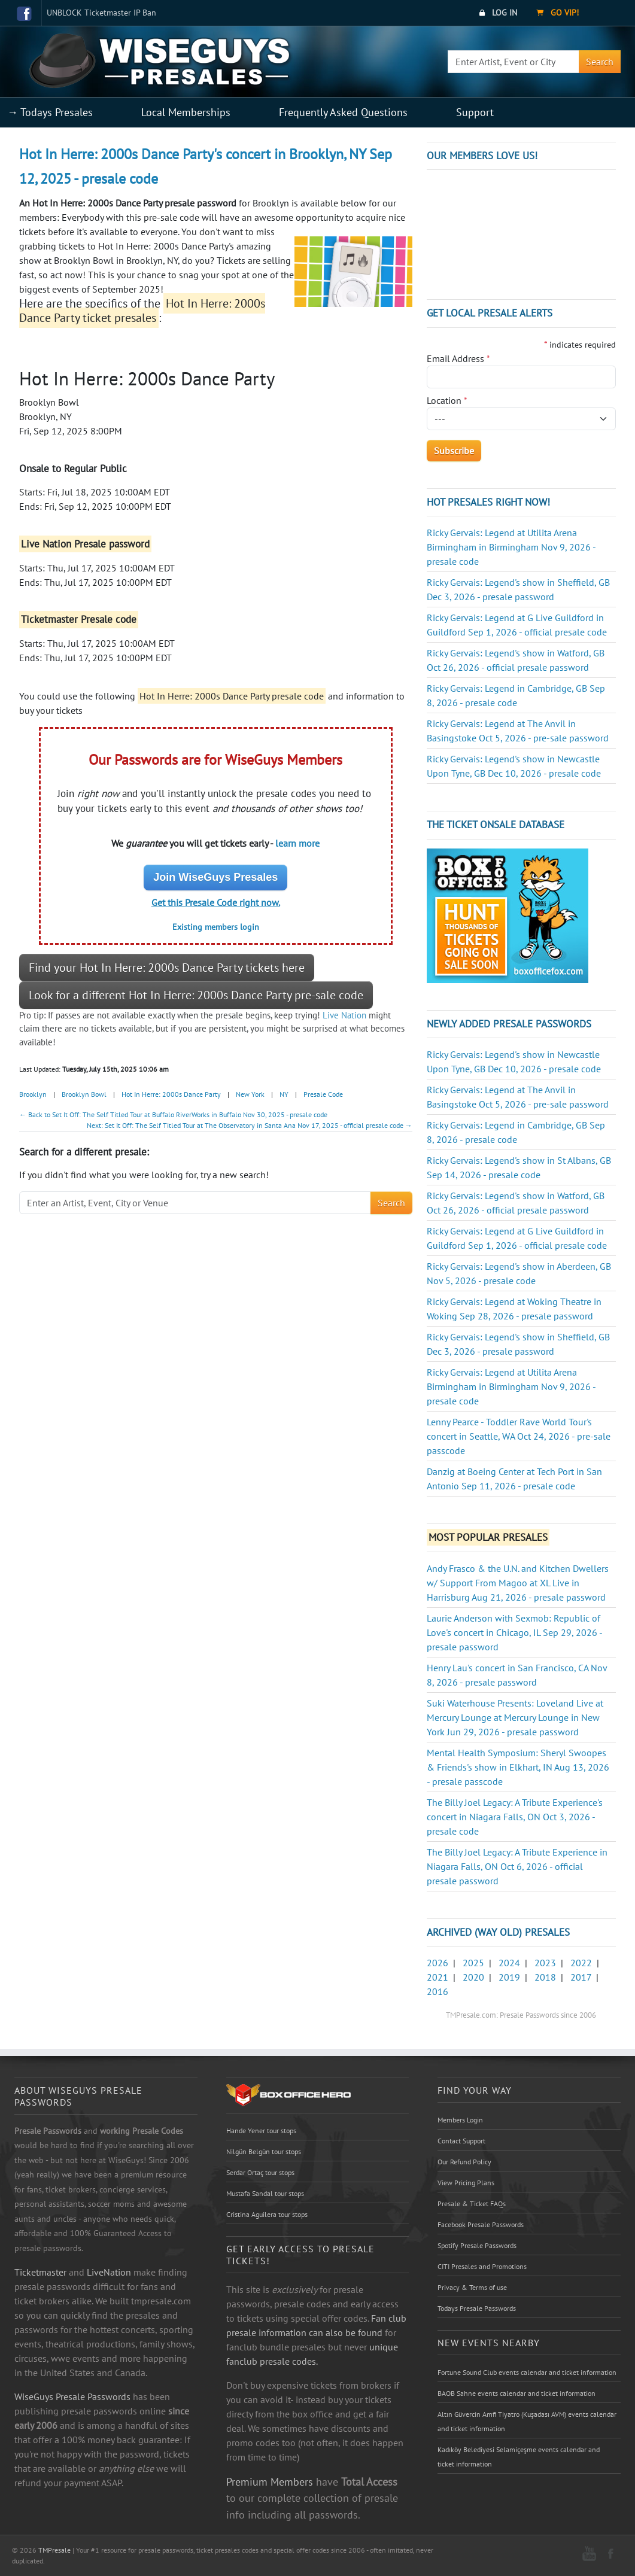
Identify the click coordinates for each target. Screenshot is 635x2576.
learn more (297, 843)
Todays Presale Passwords (476, 2308)
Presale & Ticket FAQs (471, 2203)
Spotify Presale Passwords (476, 2245)
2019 (509, 1977)
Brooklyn (33, 1094)
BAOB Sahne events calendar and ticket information (516, 2393)
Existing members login (215, 926)
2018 (545, 1977)
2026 (437, 1963)
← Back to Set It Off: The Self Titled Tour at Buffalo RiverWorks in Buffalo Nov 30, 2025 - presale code (173, 1114)
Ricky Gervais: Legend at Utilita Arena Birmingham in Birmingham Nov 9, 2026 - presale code (511, 547)
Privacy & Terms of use (472, 2287)
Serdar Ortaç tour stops (260, 2172)
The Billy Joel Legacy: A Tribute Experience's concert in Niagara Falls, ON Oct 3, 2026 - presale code (515, 1816)
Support (475, 112)
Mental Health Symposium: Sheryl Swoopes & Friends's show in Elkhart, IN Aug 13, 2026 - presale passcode (518, 1767)
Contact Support (461, 2140)
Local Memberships (185, 112)
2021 (437, 1977)
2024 (509, 1963)
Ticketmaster (40, 2272)
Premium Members (269, 2481)
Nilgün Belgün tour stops (263, 2151)
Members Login (460, 2119)
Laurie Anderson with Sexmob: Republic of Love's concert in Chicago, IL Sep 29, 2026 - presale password (514, 1632)
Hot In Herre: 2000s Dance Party (171, 1094)
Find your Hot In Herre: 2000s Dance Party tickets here (167, 967)
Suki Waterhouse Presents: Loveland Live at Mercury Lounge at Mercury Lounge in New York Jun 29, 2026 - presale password (515, 1717)
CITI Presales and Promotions (482, 2266)
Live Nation (344, 1015)
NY (283, 1094)
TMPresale (54, 2549)
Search (599, 62)
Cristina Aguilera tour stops (267, 2214)
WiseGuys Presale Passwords (72, 2396)
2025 (473, 1963)
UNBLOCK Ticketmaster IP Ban (101, 12)
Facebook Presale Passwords (480, 2224)
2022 (581, 1963)
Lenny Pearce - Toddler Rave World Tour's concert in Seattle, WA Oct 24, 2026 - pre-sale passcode (518, 1436)
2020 (473, 1977)
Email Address (458, 358)
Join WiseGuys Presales (215, 877)
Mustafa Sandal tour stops (265, 2193)
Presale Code (323, 1094)
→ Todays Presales (50, 112)
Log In (498, 12)
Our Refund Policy (464, 2161)
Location (447, 400)
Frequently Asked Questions (343, 112)
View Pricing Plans (465, 2182)
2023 (545, 1963)
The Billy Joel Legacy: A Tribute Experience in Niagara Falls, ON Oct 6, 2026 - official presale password (517, 1866)
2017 (580, 1977)
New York (250, 1094)
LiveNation (109, 2272)
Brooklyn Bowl (84, 1094)
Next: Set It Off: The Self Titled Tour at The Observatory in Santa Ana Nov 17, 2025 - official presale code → (249, 1125)
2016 (437, 1991)
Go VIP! (557, 12)
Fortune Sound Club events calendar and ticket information (526, 2372)
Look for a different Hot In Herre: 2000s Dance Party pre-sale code (196, 995)
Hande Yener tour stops (261, 2130)
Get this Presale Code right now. (215, 902)
